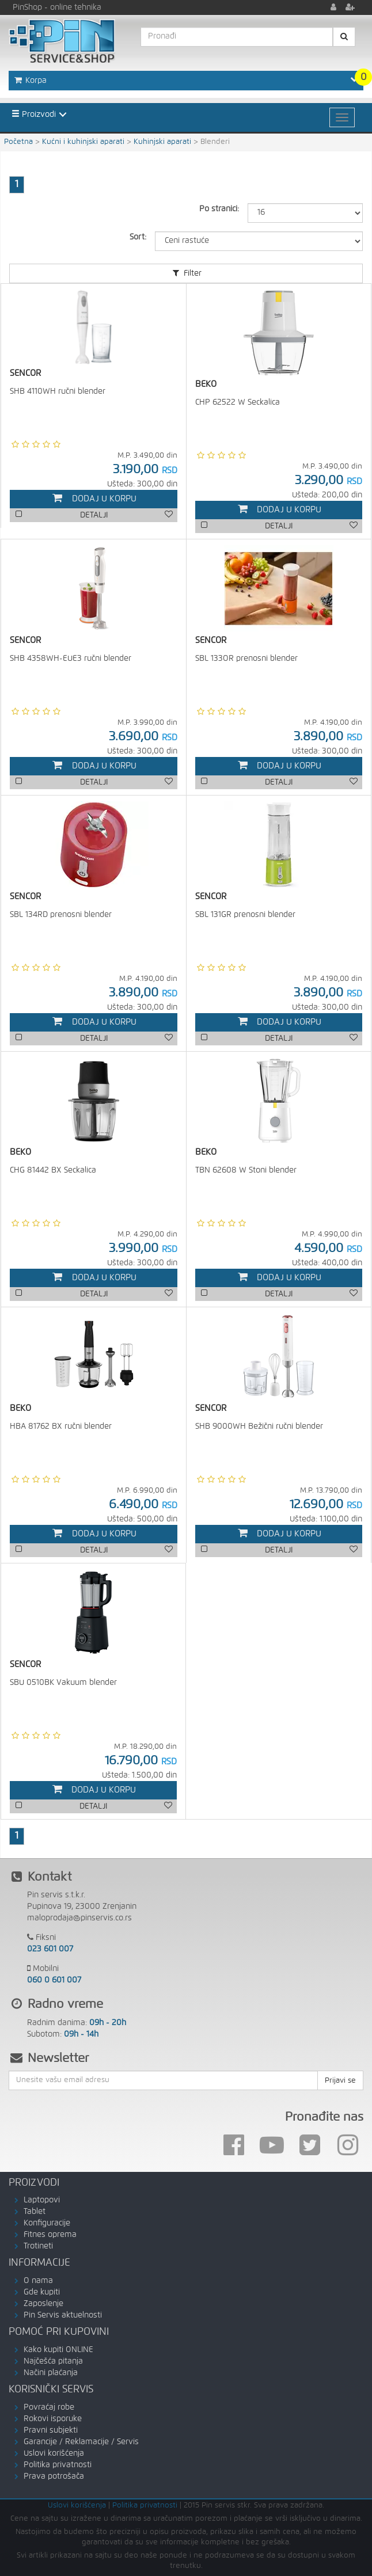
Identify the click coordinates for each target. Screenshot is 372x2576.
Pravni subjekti (51, 2430)
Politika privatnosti (58, 2465)
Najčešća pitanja (53, 2361)
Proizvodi (34, 114)
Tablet (34, 2212)
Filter (186, 273)
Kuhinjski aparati (162, 142)
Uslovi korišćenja (54, 2453)
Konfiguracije (47, 2223)
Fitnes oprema (50, 2235)
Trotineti (38, 2246)
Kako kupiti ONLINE (58, 2350)
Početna (18, 142)
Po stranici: (219, 209)
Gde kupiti (42, 2292)
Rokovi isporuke (53, 2419)
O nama (38, 2281)
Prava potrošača (54, 2476)
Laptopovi (42, 2200)
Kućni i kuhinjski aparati (83, 142)
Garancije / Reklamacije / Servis (81, 2442)
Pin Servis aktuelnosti (63, 2315)
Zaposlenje (43, 2304)
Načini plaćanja (51, 2373)
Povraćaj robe (49, 2407)
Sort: (138, 237)
